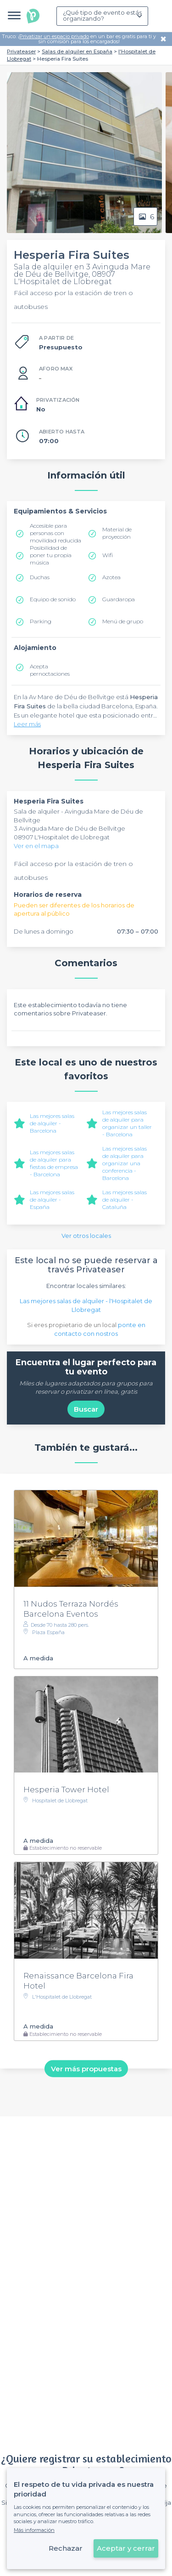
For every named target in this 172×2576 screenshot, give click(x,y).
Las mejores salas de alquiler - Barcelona (52, 1123)
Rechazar (66, 2548)
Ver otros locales (86, 1235)
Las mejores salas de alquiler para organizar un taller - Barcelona (127, 1123)
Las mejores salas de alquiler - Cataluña (124, 1199)
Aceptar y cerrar (126, 2548)
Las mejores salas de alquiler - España (52, 1199)
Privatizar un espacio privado (54, 36)
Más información (34, 2530)
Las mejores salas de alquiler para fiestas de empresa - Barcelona (54, 1163)
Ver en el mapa (36, 845)
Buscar (86, 1409)
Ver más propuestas (86, 2068)
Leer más (27, 724)
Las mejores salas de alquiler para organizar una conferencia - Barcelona (124, 1163)
